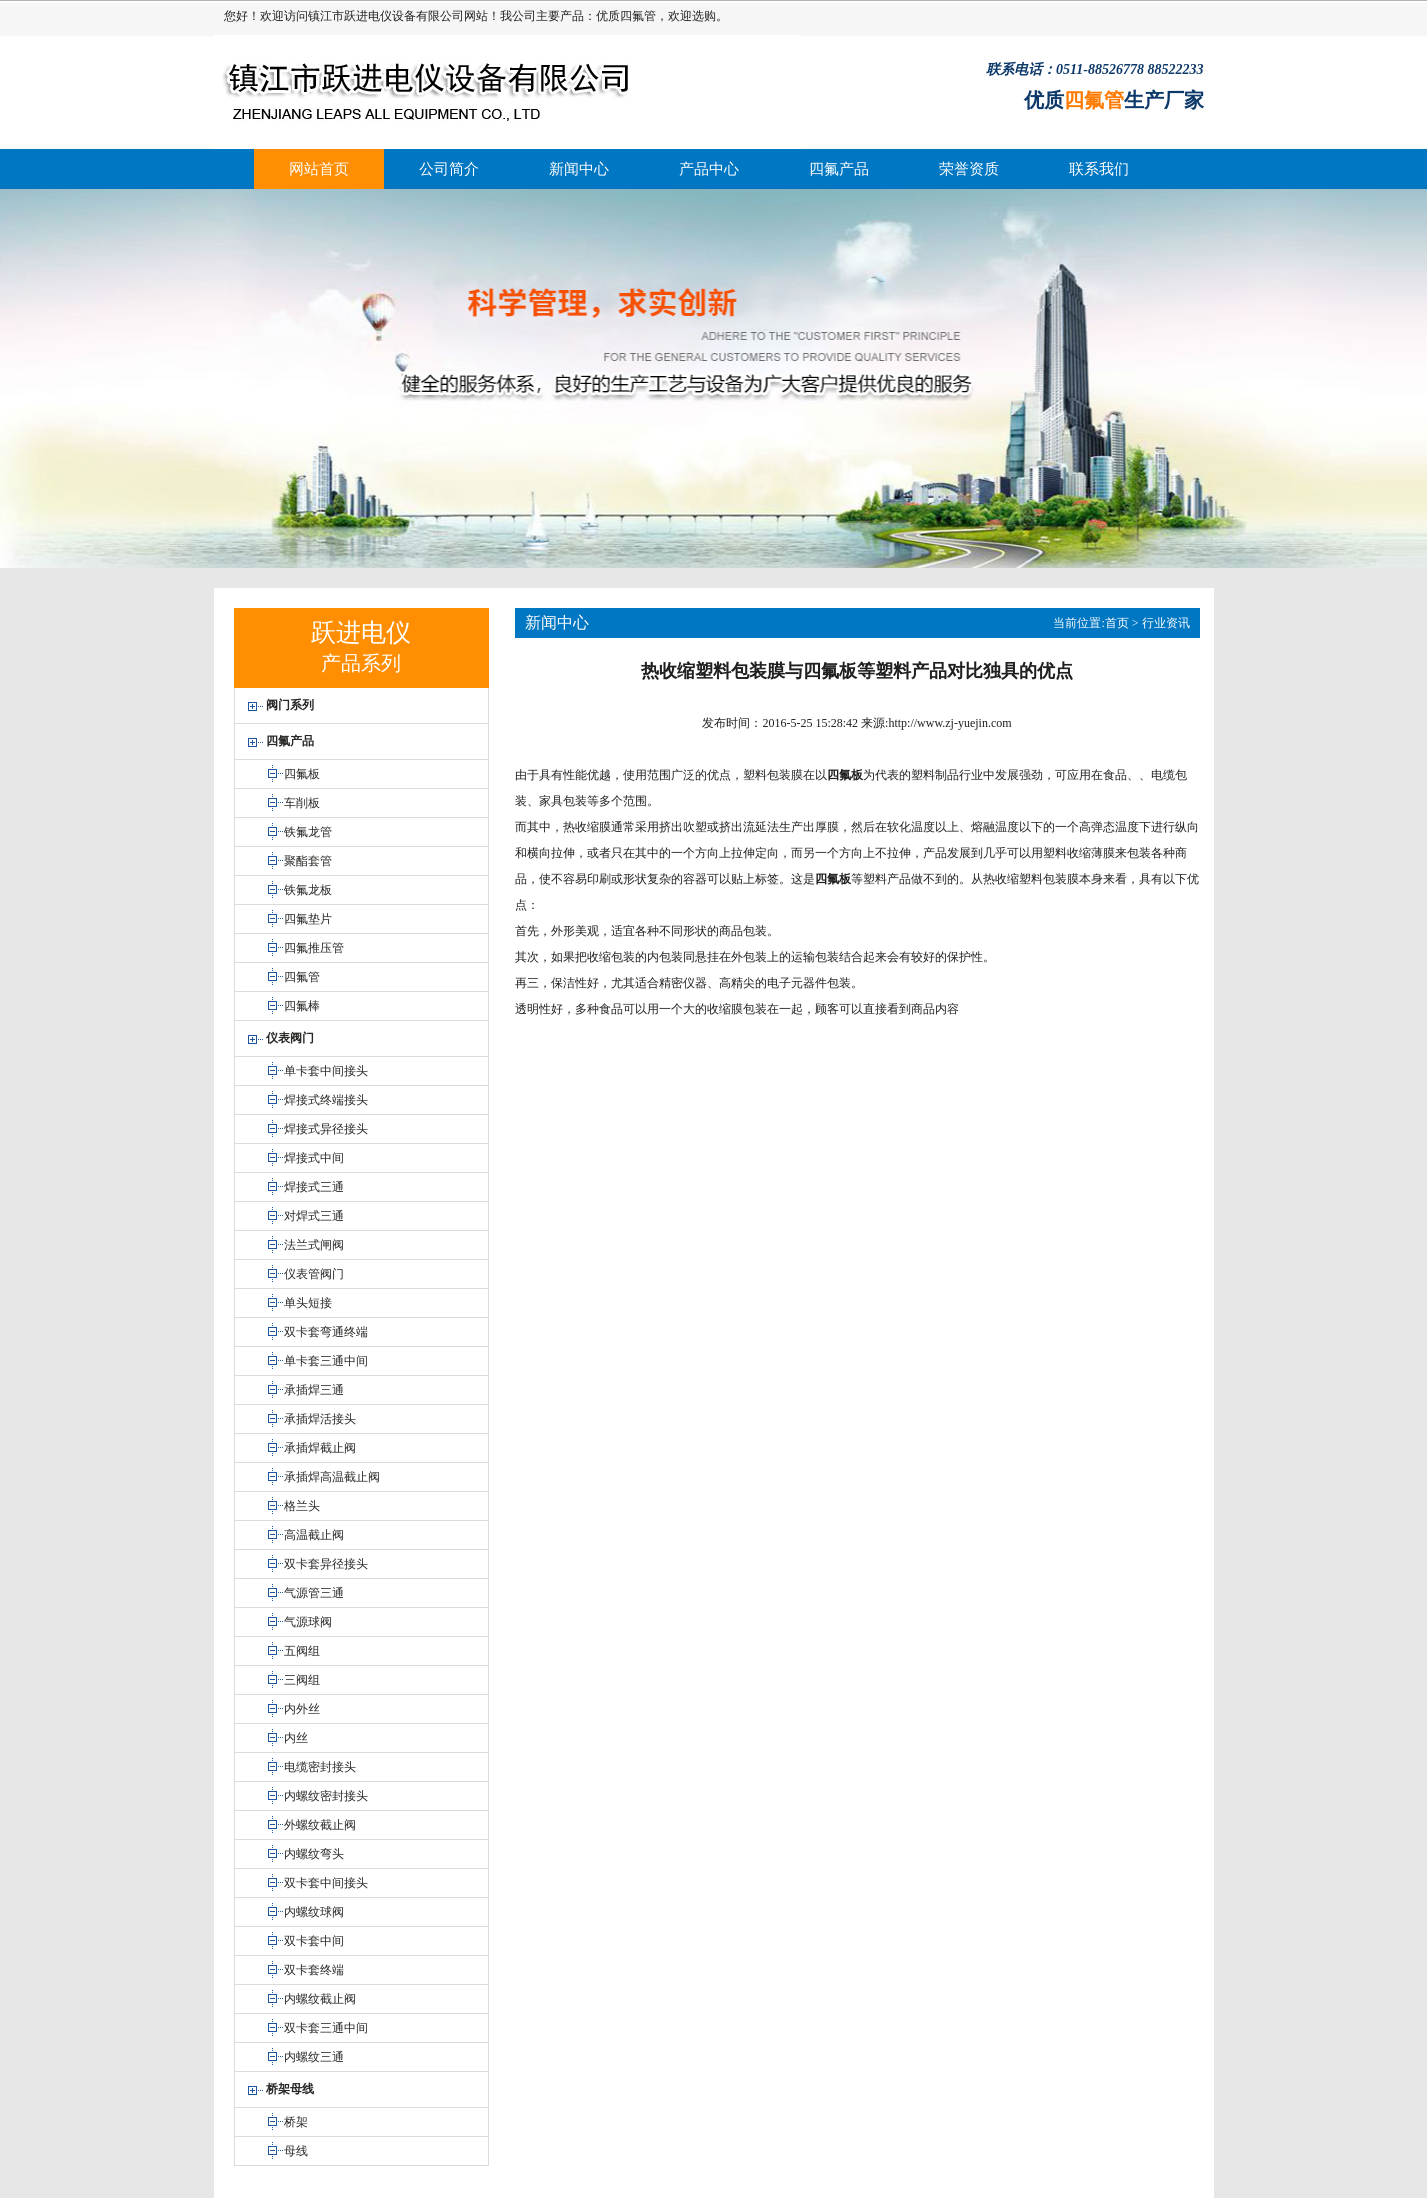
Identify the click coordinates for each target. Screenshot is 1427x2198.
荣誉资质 (969, 169)
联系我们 (1099, 169)
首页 (1117, 623)
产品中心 (709, 169)
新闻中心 (579, 169)
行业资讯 (1166, 623)
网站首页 (319, 169)
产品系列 (361, 663)
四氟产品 (839, 169)
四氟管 (638, 16)
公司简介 (449, 169)
